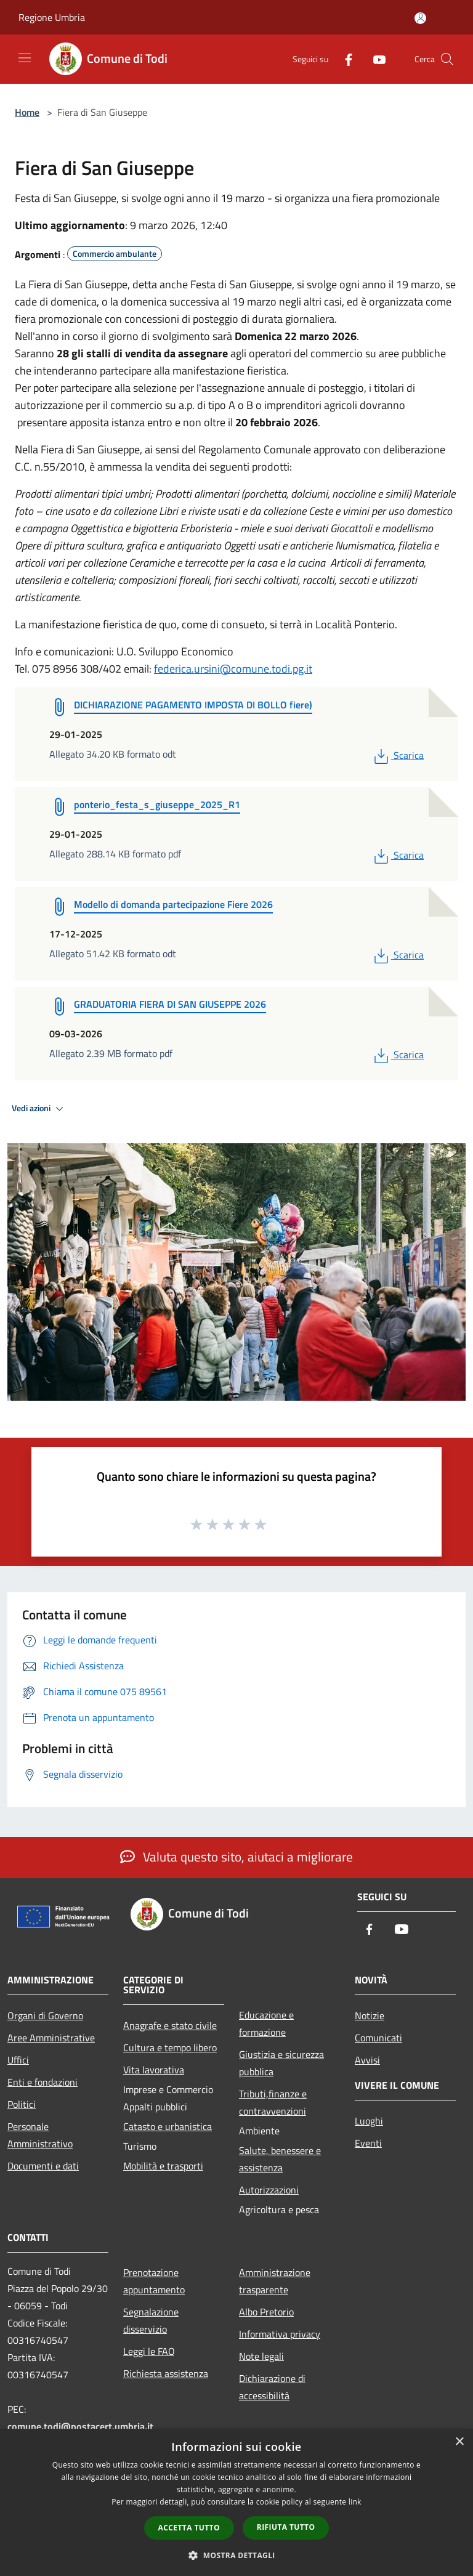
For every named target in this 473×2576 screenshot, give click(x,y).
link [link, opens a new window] (355, 2502)
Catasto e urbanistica (167, 2126)
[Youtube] (374, 59)
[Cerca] (447, 59)
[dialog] (236, 2502)
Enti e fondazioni (42, 2082)
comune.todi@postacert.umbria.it (80, 2426)
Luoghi (369, 2120)
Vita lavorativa (153, 2069)
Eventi (368, 2143)
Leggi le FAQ (149, 2351)
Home (27, 112)
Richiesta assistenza (165, 2373)
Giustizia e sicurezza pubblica (281, 2063)
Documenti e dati (43, 2165)
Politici (21, 2104)
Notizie (369, 2015)
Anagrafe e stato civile (170, 2025)
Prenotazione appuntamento (154, 2281)
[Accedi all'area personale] (420, 18)
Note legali (261, 2356)
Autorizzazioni (269, 2189)
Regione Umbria (51, 17)
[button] (236, 2555)
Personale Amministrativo (40, 2135)
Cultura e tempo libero (170, 2047)
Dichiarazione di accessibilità (272, 2387)
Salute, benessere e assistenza (280, 2159)
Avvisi (367, 2059)
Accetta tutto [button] (189, 2527)
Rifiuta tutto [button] (286, 2527)
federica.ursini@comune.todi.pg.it (233, 668)
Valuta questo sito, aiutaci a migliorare (236, 1856)
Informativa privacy (279, 2334)
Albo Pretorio (266, 2311)
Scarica (397, 755)
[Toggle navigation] (24, 58)
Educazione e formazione (266, 2023)
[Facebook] (343, 59)
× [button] (459, 2442)
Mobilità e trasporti (163, 2165)
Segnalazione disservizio (151, 2320)
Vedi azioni (39, 1108)
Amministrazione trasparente (274, 2281)
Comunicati (378, 2037)
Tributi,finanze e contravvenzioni (273, 2102)
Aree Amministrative (51, 2037)
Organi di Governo (45, 2015)
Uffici (18, 2059)
